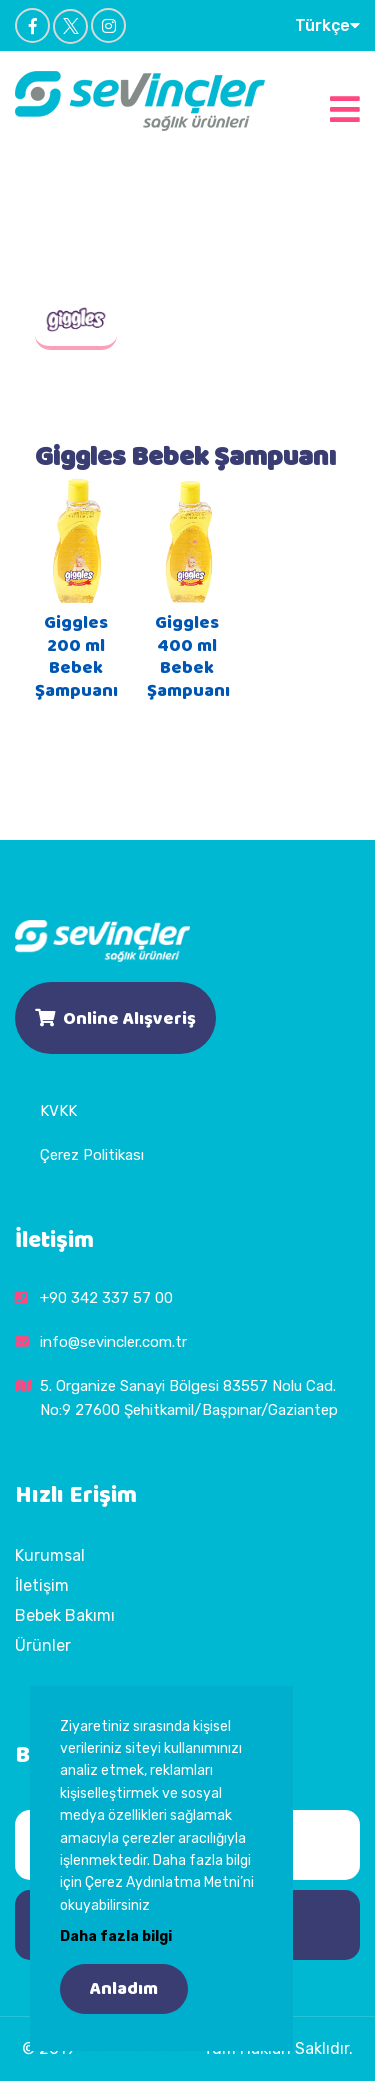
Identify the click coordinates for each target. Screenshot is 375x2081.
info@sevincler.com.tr (113, 1342)
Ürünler (43, 1645)
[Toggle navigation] (345, 106)
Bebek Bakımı (65, 1615)
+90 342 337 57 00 (106, 1298)
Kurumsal (50, 1555)
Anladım (124, 1989)
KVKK (58, 1111)
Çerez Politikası (92, 1155)
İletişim (42, 1585)
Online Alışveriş (115, 1017)
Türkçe (327, 25)
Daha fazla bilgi (116, 1936)
